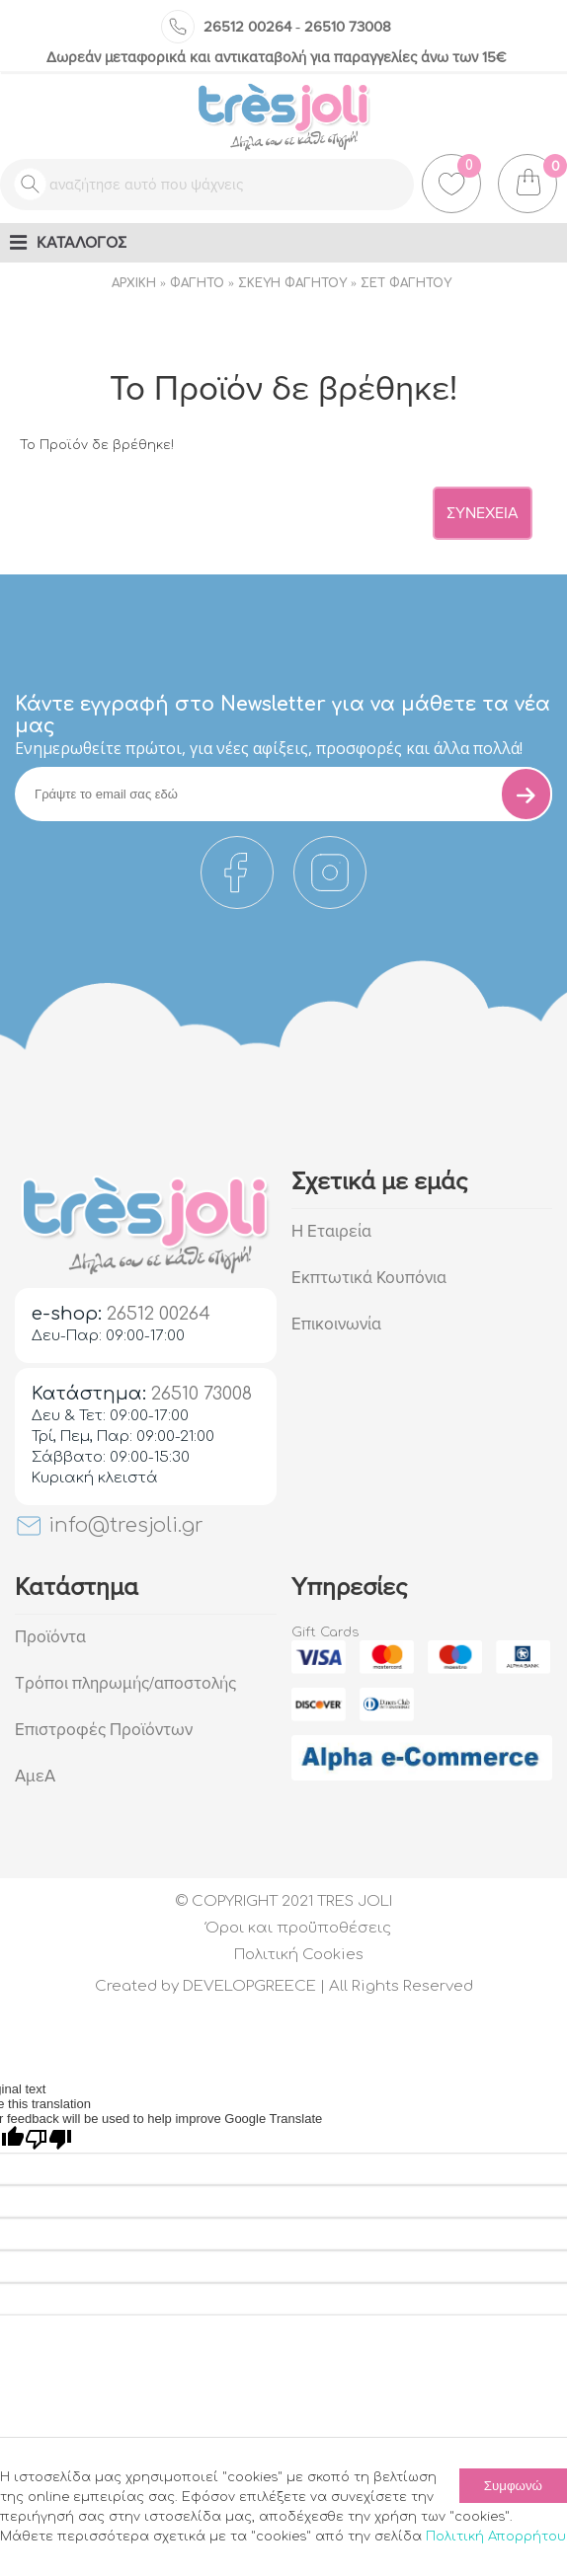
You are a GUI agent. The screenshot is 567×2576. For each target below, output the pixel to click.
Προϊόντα (50, 1637)
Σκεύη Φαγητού (292, 283)
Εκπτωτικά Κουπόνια (368, 1277)
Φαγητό (197, 283)
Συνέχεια (482, 513)
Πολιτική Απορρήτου (496, 2536)
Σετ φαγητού (406, 283)
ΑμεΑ (35, 1776)
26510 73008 (347, 27)
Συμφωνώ (513, 2485)
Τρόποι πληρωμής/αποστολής (125, 1683)
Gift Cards (325, 1632)
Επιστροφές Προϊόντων (104, 1729)
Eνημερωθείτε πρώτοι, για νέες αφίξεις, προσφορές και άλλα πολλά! (269, 748)
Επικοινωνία (336, 1324)
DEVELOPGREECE (249, 1986)
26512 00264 (247, 27)
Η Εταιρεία (331, 1231)
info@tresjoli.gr (109, 1525)
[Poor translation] (48, 2139)
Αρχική (134, 283)
